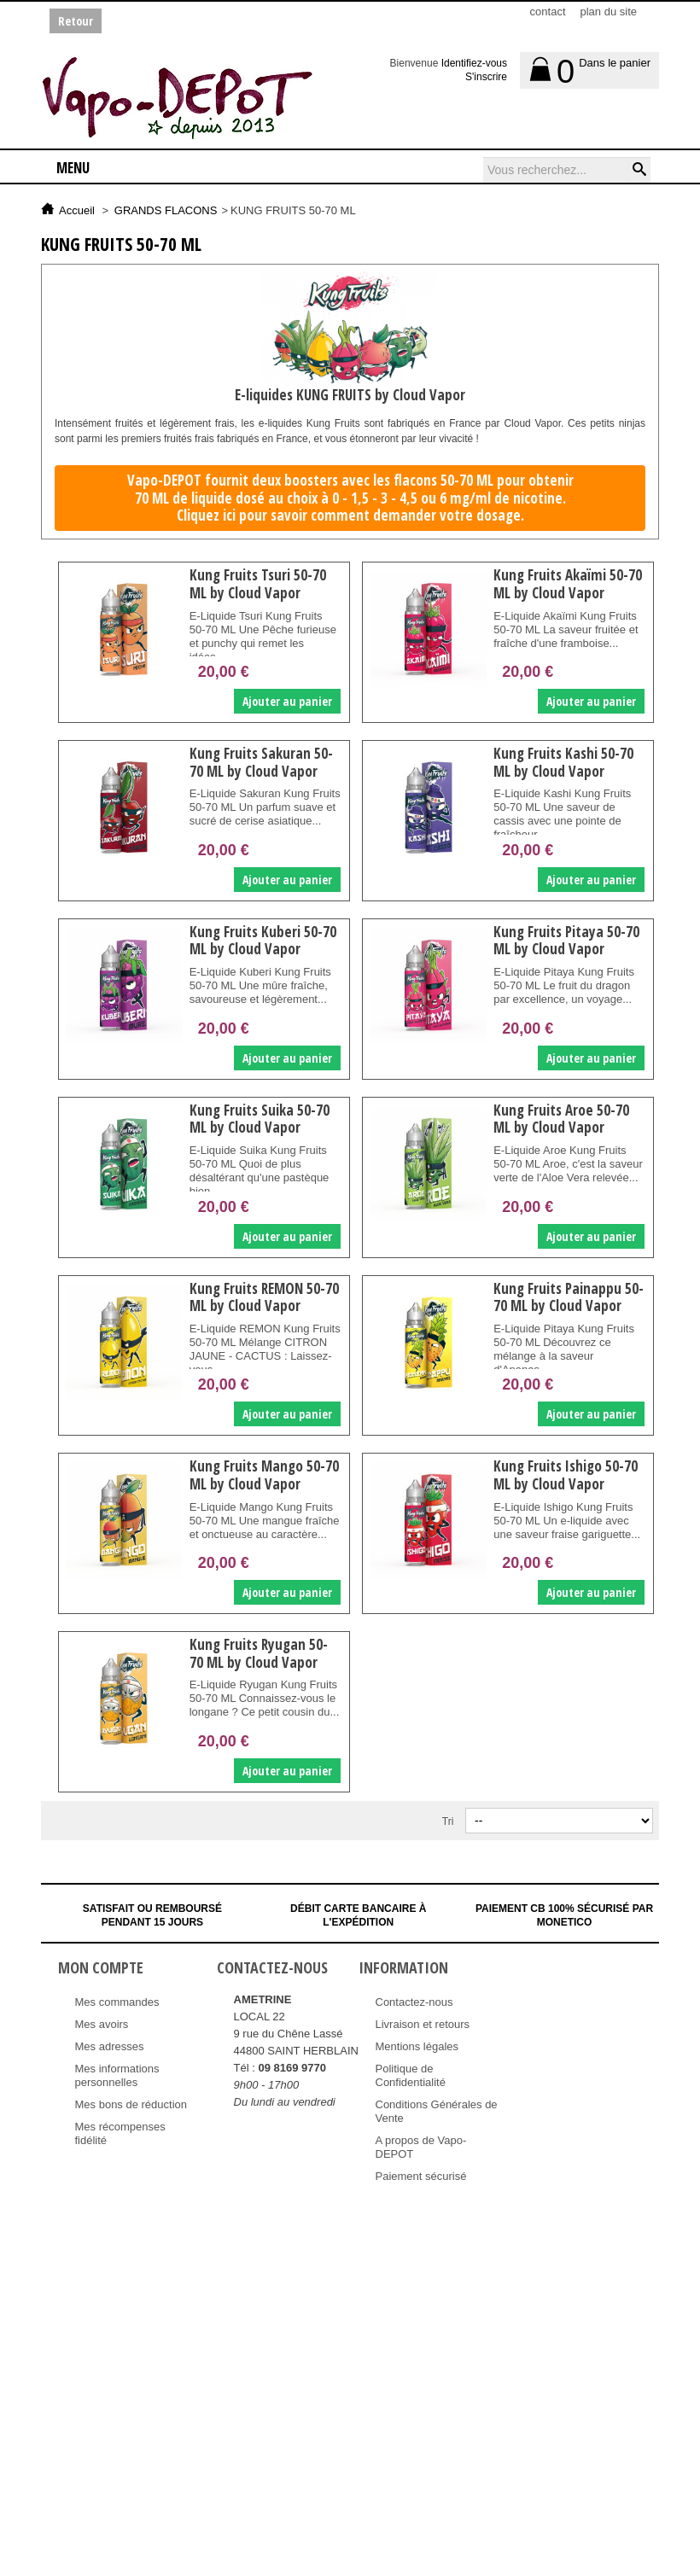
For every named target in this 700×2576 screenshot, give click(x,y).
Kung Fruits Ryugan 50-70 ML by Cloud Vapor (258, 1653)
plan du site (609, 11)
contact (548, 11)
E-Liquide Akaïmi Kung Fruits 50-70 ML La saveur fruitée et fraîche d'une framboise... (565, 629)
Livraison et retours (423, 2024)
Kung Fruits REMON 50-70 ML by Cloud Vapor (263, 1297)
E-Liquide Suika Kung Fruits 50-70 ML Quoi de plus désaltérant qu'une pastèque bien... (259, 1171)
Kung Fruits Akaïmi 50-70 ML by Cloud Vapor (567, 583)
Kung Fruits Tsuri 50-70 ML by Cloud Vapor (257, 583)
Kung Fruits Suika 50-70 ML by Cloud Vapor (259, 1118)
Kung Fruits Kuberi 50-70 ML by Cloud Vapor (262, 940)
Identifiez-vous (474, 63)
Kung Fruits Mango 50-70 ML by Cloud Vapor (263, 1474)
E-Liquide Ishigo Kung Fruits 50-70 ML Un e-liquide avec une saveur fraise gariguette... (566, 1521)
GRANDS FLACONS (166, 210)
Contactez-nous (414, 2002)
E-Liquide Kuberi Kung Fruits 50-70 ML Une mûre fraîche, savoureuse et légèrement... (259, 985)
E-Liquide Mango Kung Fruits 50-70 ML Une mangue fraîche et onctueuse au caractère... (264, 1521)
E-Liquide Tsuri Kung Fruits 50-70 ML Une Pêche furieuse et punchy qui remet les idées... (262, 636)
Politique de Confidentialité (411, 2075)
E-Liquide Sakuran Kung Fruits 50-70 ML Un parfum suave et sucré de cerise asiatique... (255, 814)
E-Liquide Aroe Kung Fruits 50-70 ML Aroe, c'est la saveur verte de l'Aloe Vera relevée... (567, 1164)
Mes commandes (117, 2002)
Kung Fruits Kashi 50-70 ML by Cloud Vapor (563, 761)
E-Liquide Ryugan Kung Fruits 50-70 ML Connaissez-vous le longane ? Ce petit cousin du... (264, 1698)
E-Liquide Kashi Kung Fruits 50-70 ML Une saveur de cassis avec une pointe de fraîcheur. (561, 814)
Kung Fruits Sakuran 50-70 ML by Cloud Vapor (260, 761)
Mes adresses (109, 2046)
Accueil (77, 210)
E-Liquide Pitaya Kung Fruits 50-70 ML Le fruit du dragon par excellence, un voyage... (563, 985)
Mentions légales (417, 2046)
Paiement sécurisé (421, 2176)
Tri (448, 1821)
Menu (73, 168)
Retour (75, 21)
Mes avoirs (102, 2024)
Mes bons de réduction (131, 2104)
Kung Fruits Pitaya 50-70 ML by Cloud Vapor (566, 940)
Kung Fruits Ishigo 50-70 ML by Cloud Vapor (565, 1474)
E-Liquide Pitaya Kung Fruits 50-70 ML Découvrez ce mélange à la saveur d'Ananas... (563, 1349)
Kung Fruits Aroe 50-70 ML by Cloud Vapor (560, 1118)
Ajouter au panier (286, 701)
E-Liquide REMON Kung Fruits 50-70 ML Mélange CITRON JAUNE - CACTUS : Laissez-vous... (260, 1349)
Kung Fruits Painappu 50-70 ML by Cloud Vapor (568, 1297)
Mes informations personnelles (117, 2075)
